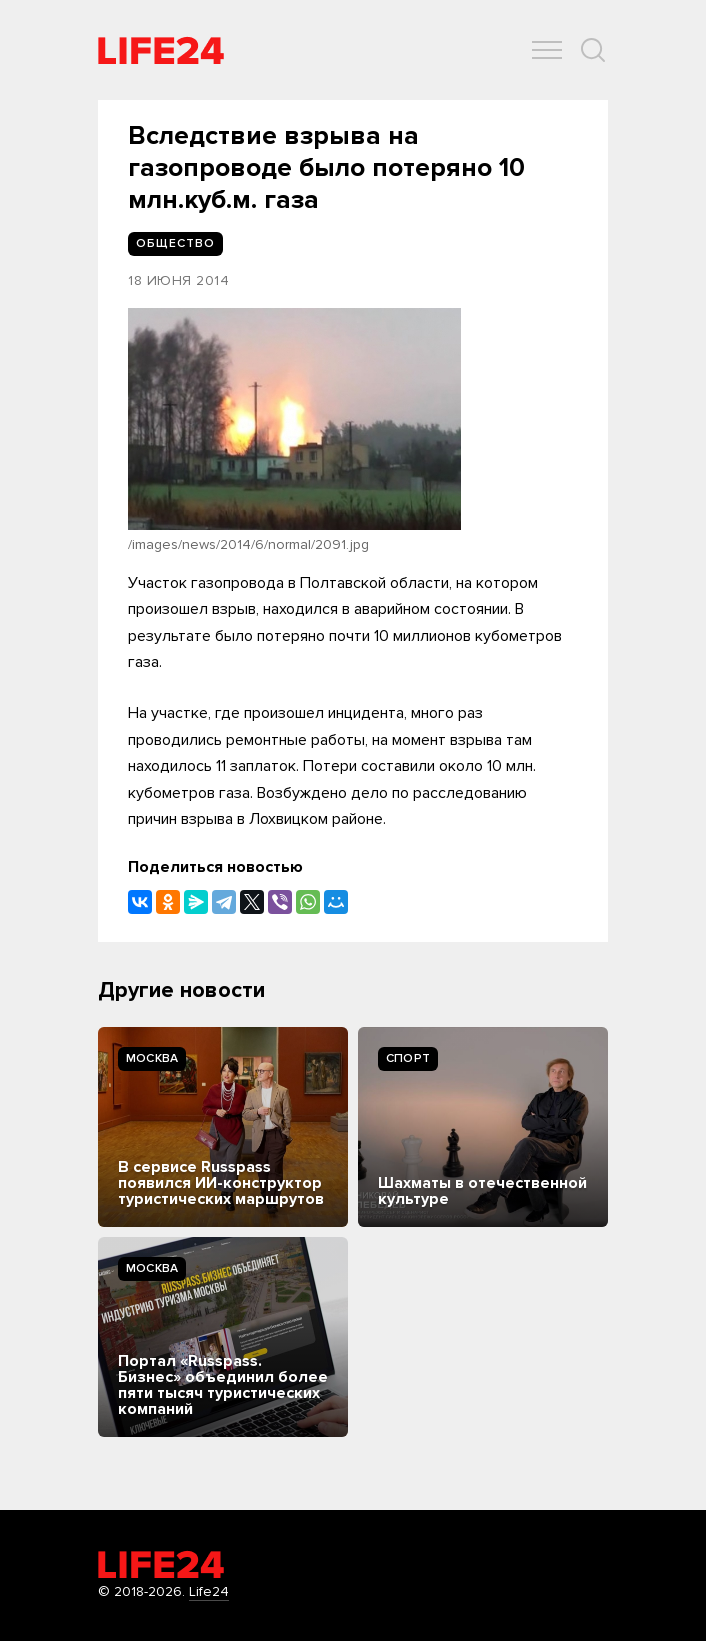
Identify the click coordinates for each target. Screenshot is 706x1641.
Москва (152, 1058)
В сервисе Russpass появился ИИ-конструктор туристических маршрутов (221, 1183)
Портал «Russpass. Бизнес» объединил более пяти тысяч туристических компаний (223, 1385)
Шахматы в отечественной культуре (482, 1191)
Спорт (408, 1058)
